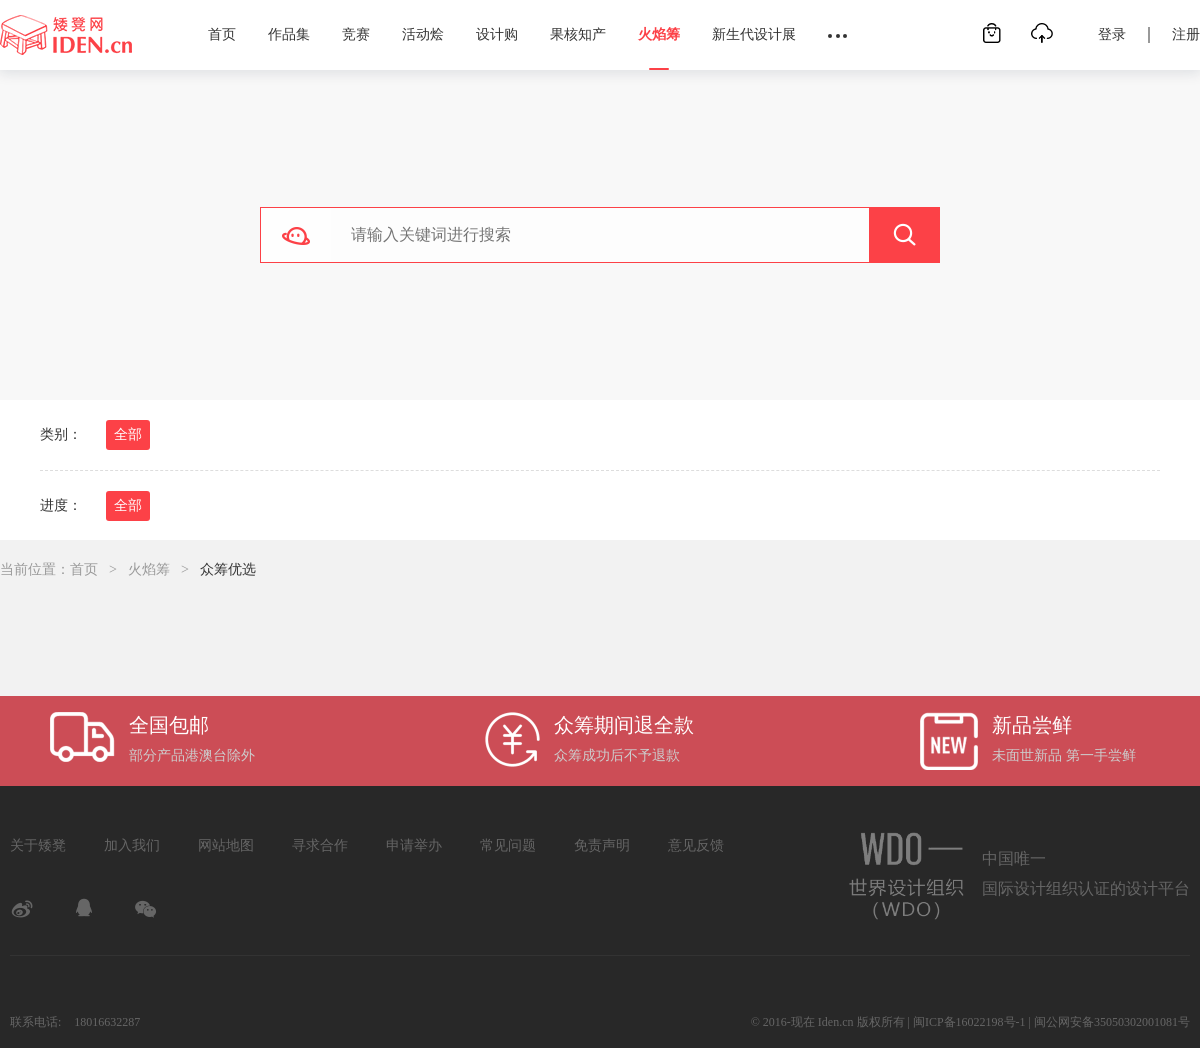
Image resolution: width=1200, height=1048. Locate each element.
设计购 (497, 34)
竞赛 (356, 34)
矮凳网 (66, 35)
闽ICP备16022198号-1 (969, 1022)
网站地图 (226, 845)
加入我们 (132, 845)
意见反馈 (696, 845)
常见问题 (508, 845)
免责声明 (602, 845)
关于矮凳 (38, 845)
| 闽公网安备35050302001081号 (1109, 1022)
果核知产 (578, 34)
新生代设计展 (754, 34)
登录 (1112, 34)
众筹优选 (228, 569)
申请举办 (414, 845)
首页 (222, 34)
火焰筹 (659, 34)
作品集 (289, 34)
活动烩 (423, 34)
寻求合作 (320, 845)
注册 (1186, 34)
